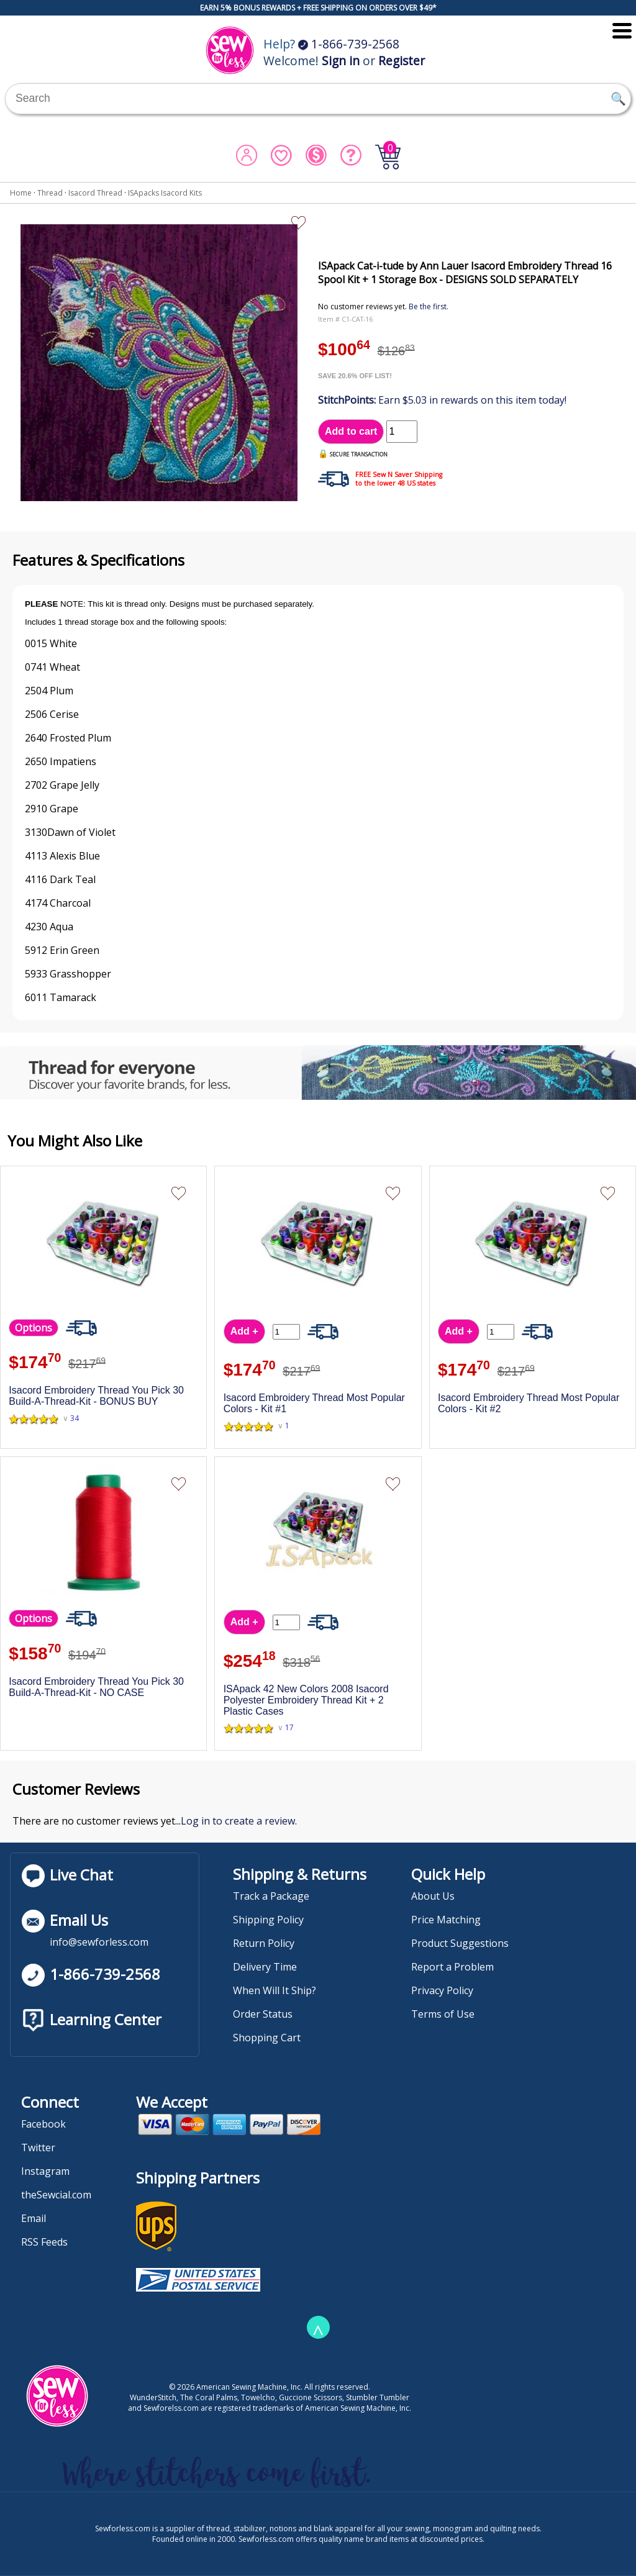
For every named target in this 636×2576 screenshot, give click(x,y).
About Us (433, 1896)
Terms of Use (443, 2014)
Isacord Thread (95, 193)
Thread (50, 193)
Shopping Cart (267, 2037)
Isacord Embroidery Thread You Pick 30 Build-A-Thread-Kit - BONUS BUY (96, 1396)
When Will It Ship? (274, 1990)
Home (21, 193)
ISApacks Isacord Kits (165, 193)
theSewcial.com (56, 2195)
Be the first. (428, 306)
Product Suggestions (460, 1943)
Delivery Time (265, 1967)
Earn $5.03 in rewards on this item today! (442, 400)
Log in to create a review (238, 1821)
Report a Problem (452, 1967)
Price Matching (446, 1919)
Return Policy (263, 1943)
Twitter (38, 2147)
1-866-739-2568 (348, 43)
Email (33, 2218)
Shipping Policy (268, 1919)
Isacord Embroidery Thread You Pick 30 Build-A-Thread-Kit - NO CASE (96, 1687)
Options (33, 1328)
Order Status (263, 2014)
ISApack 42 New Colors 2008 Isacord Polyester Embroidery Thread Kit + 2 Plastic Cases (306, 1700)
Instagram (45, 2171)
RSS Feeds (44, 2242)
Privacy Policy (442, 1990)
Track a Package (271, 1896)
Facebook (43, 2124)
